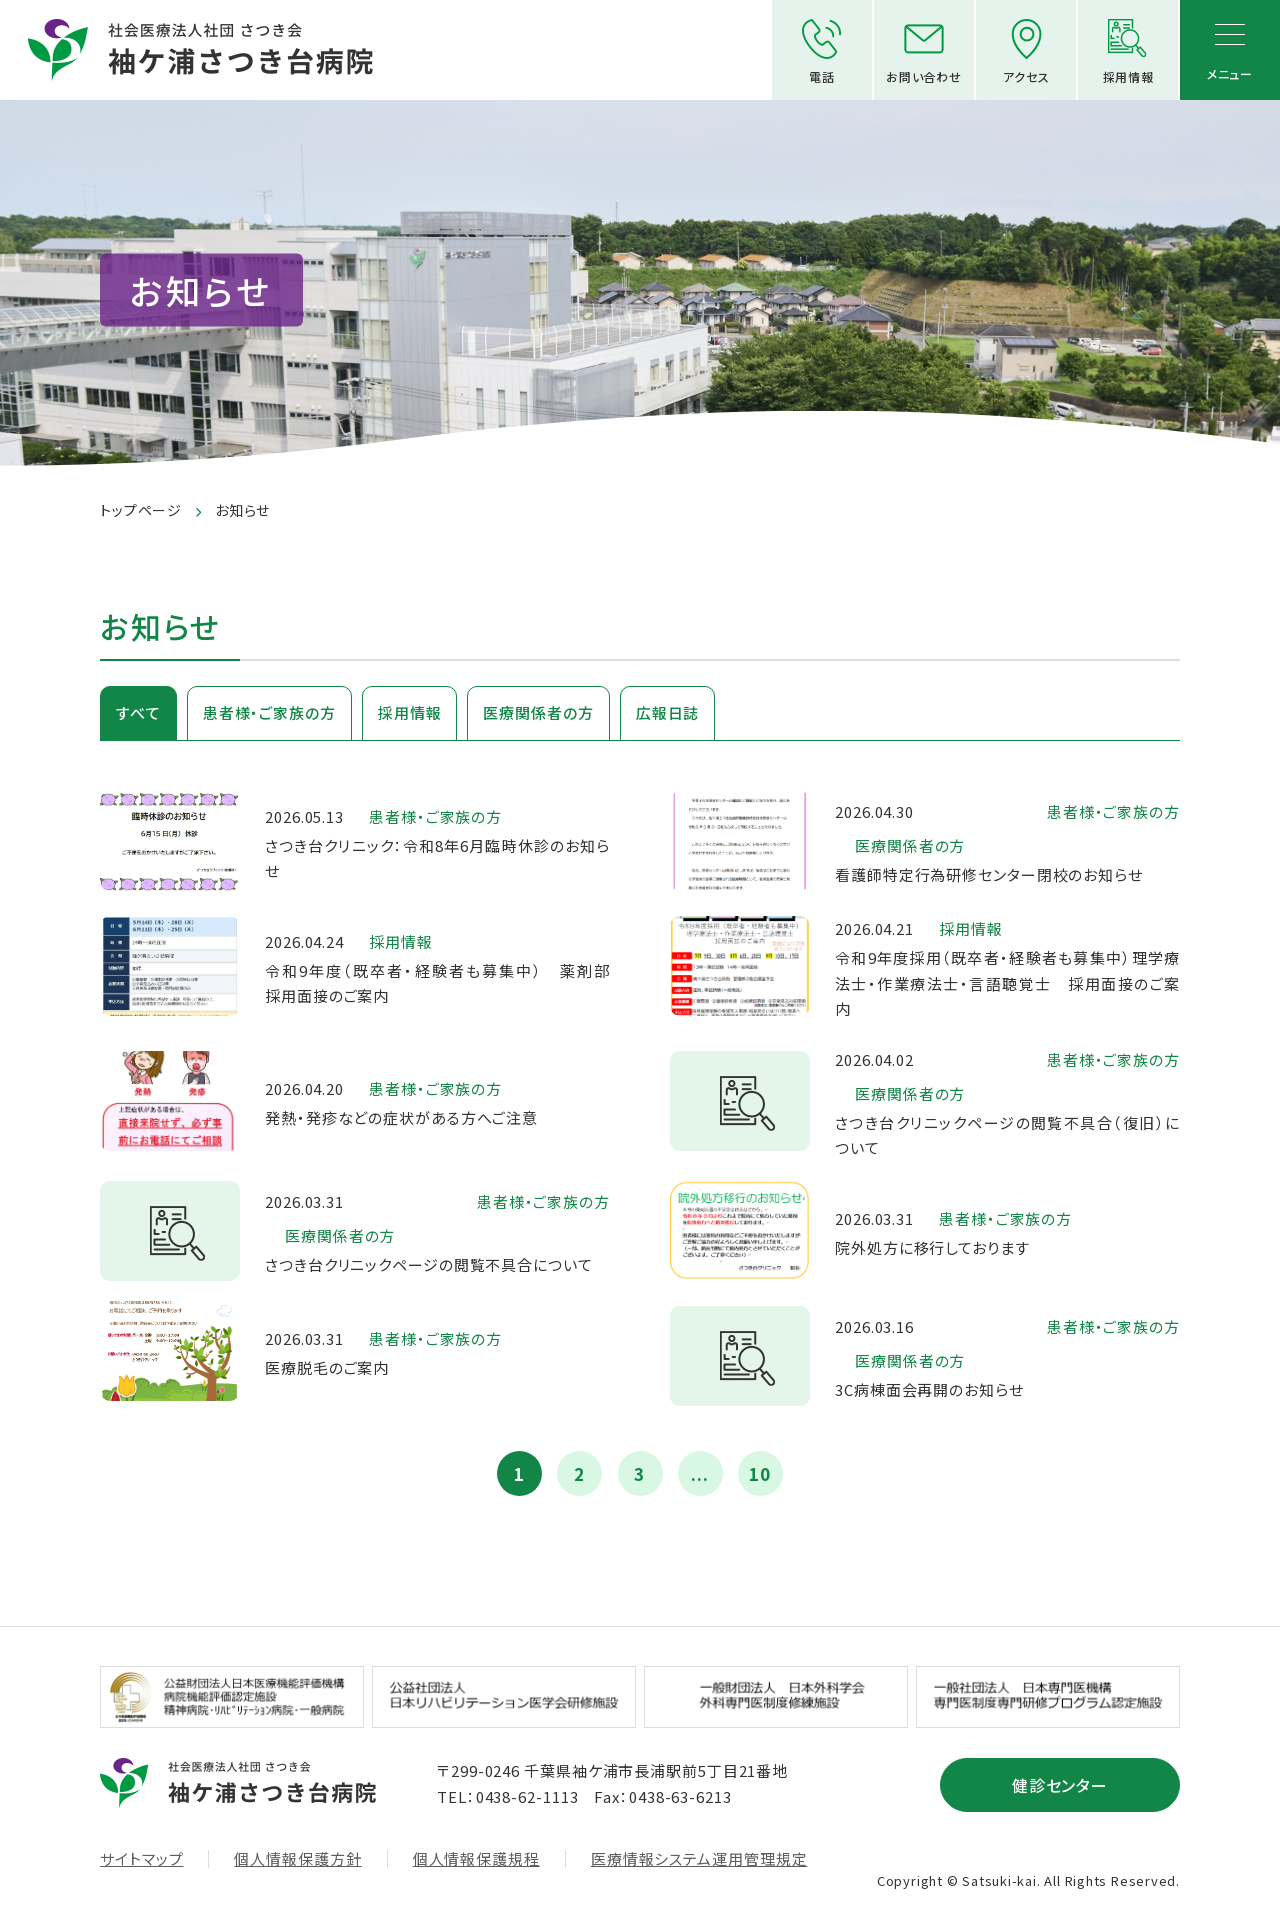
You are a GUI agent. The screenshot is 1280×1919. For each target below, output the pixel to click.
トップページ (141, 510)
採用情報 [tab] (410, 712)
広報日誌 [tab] (668, 712)
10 (760, 1473)
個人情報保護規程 (476, 1859)
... (700, 1473)
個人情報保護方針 (297, 1859)
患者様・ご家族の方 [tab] (269, 712)
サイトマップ (141, 1859)
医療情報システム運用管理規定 (699, 1859)
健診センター (1060, 1785)
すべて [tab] (138, 712)
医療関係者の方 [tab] (538, 712)
